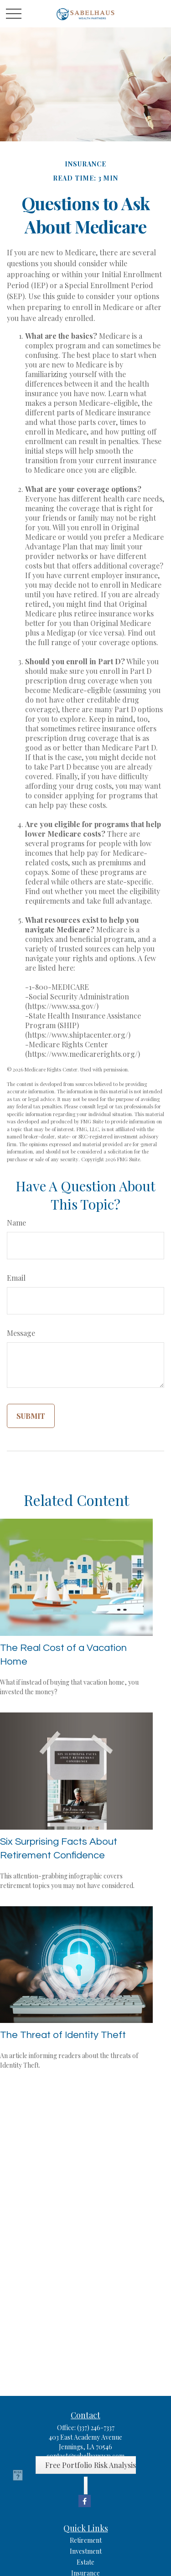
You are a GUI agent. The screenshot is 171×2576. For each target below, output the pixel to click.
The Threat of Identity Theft (63, 2035)
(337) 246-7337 (95, 2427)
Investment (86, 2551)
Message (21, 1333)
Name (16, 1222)
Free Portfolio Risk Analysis (90, 2465)
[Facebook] (84, 2501)
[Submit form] (31, 1416)
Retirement (86, 2540)
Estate (85, 2562)
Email (16, 1278)
